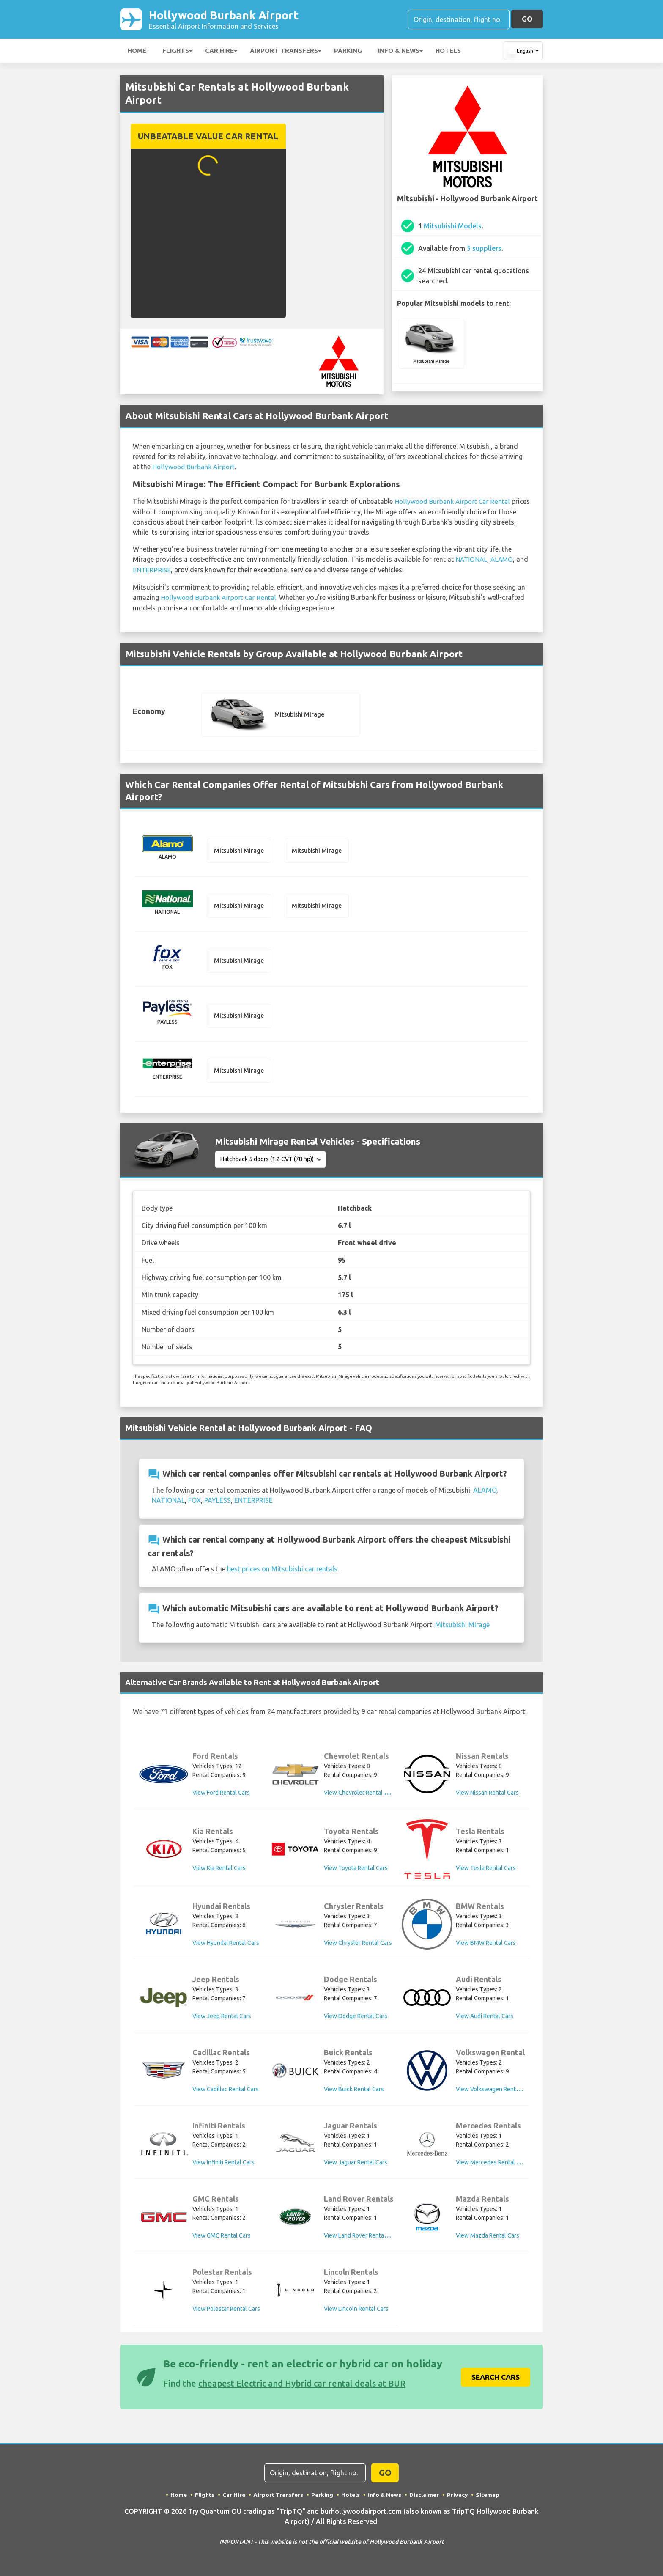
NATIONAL (471, 560)
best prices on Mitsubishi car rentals (282, 1571)
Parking (348, 52)
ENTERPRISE (152, 570)
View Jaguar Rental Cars (355, 2164)
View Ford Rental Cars (221, 1794)
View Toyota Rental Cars (356, 1870)
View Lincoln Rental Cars (356, 2310)
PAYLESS (217, 1502)
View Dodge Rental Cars (355, 2018)
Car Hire (219, 52)
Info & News (398, 52)
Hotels (448, 52)
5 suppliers (484, 250)
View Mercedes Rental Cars (492, 2164)
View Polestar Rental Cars (226, 2310)
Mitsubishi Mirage (462, 1627)
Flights (175, 52)
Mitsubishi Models (453, 227)
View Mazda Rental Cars (487, 2237)
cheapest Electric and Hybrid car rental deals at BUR (301, 2385)
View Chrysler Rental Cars (358, 1945)
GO (527, 20)
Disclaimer (425, 2496)
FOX (194, 1502)
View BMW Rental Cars (486, 1945)
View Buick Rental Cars (354, 2091)
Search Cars (495, 2379)
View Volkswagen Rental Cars (495, 2091)
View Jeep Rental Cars (221, 2018)
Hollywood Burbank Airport (237, 20)
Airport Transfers (284, 52)
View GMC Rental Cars (221, 2237)
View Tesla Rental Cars (486, 1870)
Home (137, 52)
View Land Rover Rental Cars (361, 2237)
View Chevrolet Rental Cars (360, 1794)
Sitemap (489, 2496)
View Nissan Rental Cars (487, 1794)
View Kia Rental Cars (219, 1870)
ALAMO (503, 560)
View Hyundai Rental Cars (225, 1945)
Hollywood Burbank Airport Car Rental (453, 502)
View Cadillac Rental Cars (225, 2091)
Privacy (458, 2496)
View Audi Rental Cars (484, 2018)
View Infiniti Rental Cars (223, 2164)
